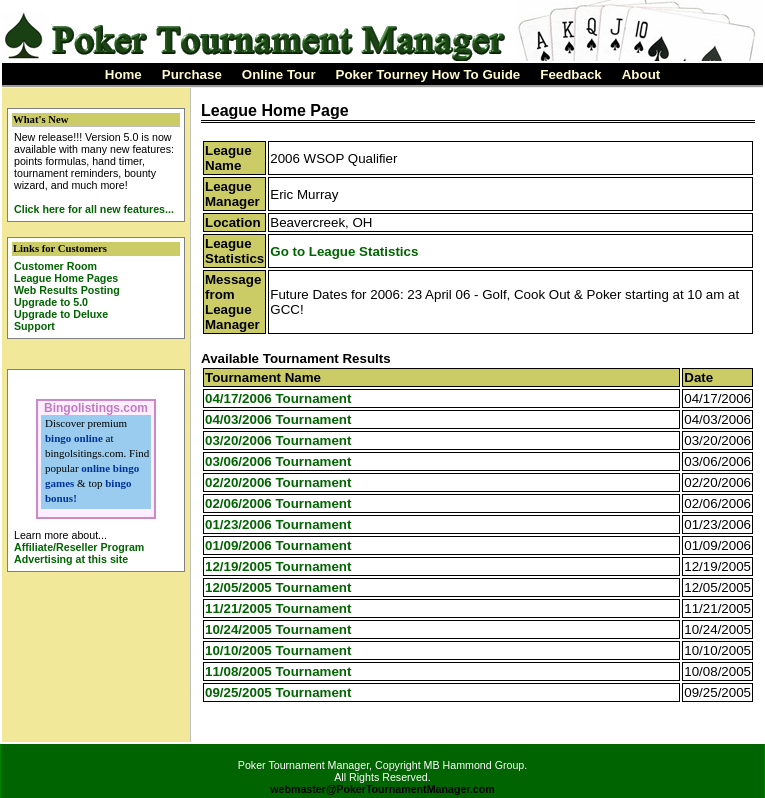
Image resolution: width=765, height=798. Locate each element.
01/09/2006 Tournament (278, 545)
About (641, 74)
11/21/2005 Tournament (278, 608)
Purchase (192, 74)
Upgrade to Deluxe (61, 314)
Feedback (571, 74)
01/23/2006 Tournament (278, 524)
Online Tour (279, 74)
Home (123, 74)
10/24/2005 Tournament (278, 629)
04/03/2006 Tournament (278, 419)
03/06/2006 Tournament (278, 461)
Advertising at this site (71, 559)
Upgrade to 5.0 (51, 302)
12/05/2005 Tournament (278, 587)
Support (34, 326)
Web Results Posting (67, 290)
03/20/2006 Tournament (278, 440)
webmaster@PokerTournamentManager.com (382, 789)
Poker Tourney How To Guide (428, 74)
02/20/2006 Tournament (278, 482)
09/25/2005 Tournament (278, 692)
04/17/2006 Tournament (278, 398)
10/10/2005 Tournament (278, 650)
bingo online (74, 438)
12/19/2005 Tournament (278, 566)
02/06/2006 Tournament (278, 503)
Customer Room (55, 266)
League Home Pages (66, 278)
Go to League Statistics (344, 251)
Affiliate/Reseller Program (79, 547)
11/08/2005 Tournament (278, 671)
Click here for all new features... (94, 209)
